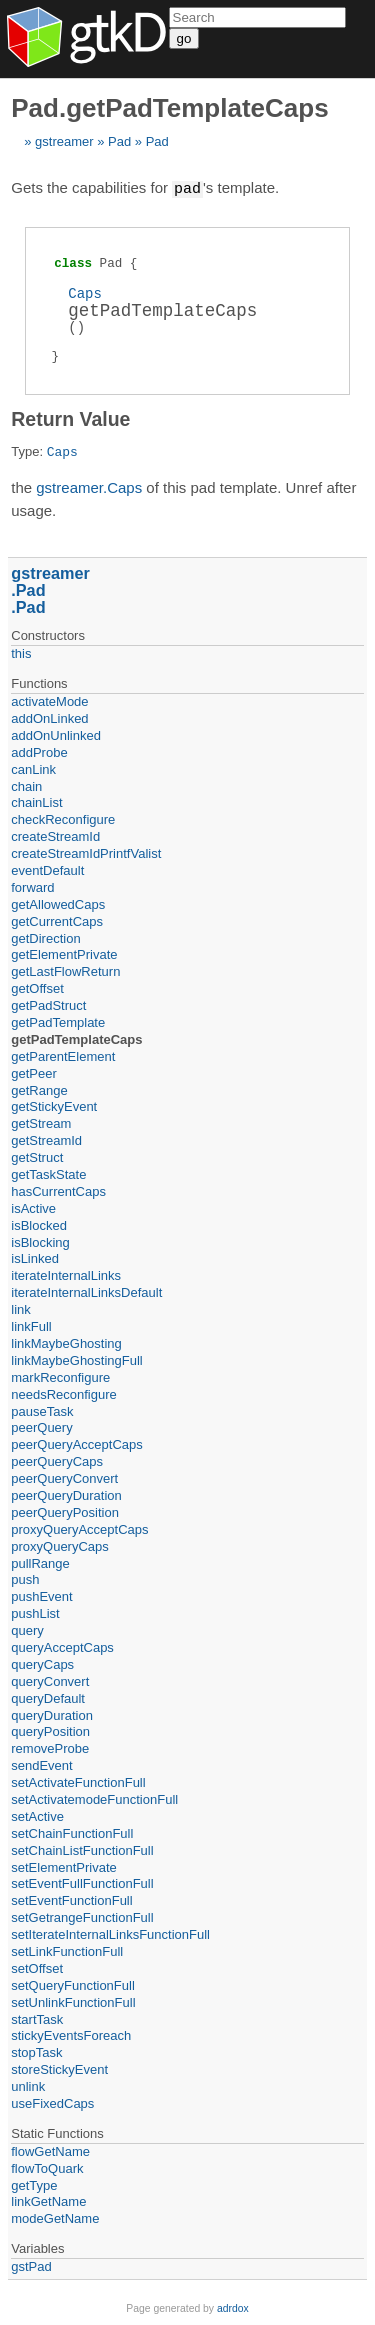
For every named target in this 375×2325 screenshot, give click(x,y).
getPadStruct (48, 1004)
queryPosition (50, 1730)
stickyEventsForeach (71, 2034)
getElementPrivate (64, 953)
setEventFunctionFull (71, 1899)
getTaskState (48, 1173)
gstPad (31, 2265)
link (21, 1308)
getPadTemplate (58, 1021)
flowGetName (50, 2150)
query (27, 1629)
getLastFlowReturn (65, 970)
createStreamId (55, 835)
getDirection (45, 937)
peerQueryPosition (65, 1511)
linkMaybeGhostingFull (77, 1359)
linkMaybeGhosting (66, 1342)
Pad (119, 141)
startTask (37, 2018)
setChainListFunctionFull (82, 1849)
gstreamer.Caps (89, 486)
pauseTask (42, 1410)
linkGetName (48, 2200)
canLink (33, 768)
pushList (35, 1612)
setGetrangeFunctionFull (82, 1916)
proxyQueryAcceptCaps (79, 1528)
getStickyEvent (54, 1105)
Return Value (70, 418)
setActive (37, 1815)
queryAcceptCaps (62, 1646)
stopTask (36, 2051)
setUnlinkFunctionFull (73, 2001)
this (21, 652)
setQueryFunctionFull (73, 1984)
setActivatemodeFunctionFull (94, 1798)
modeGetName (55, 2217)
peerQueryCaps (57, 1460)
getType (34, 2184)
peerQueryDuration (66, 1494)
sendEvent (41, 1764)
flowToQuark (47, 2167)
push (25, 1578)
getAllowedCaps (58, 903)
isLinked (35, 1257)
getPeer (34, 1072)
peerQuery (41, 1426)
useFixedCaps (52, 2102)
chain (26, 785)
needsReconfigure (64, 1393)
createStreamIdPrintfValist (86, 852)
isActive (33, 1207)
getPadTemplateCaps (76, 1038)
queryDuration (52, 1714)
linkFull (31, 1325)
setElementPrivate (64, 1866)
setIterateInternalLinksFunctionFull (110, 1933)
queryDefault (48, 1697)
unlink (28, 2085)
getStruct (37, 1156)
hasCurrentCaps (58, 1190)
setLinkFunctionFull (67, 1950)
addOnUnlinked (56, 734)
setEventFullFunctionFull (82, 1882)
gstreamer (64, 141)
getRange (39, 1089)
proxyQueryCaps (60, 1545)
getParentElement (63, 1055)
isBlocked (39, 1224)
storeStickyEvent (59, 2068)
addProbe (39, 751)
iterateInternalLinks (66, 1274)
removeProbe (50, 1747)
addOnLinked (49, 717)
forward (32, 886)
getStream (41, 1122)
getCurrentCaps (57, 920)
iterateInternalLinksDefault (86, 1291)
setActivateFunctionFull (78, 1781)
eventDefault (47, 869)
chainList (36, 801)
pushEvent (41, 1595)
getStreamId (46, 1139)
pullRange (40, 1562)
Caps (85, 292)
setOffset (37, 1967)
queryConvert (50, 1680)
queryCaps (42, 1663)
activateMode (49, 700)
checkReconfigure (63, 818)
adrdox (233, 2307)
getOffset (37, 987)
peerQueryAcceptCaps (77, 1443)
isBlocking (40, 1241)
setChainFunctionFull (72, 1832)
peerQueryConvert (64, 1477)
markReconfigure (60, 1376)
